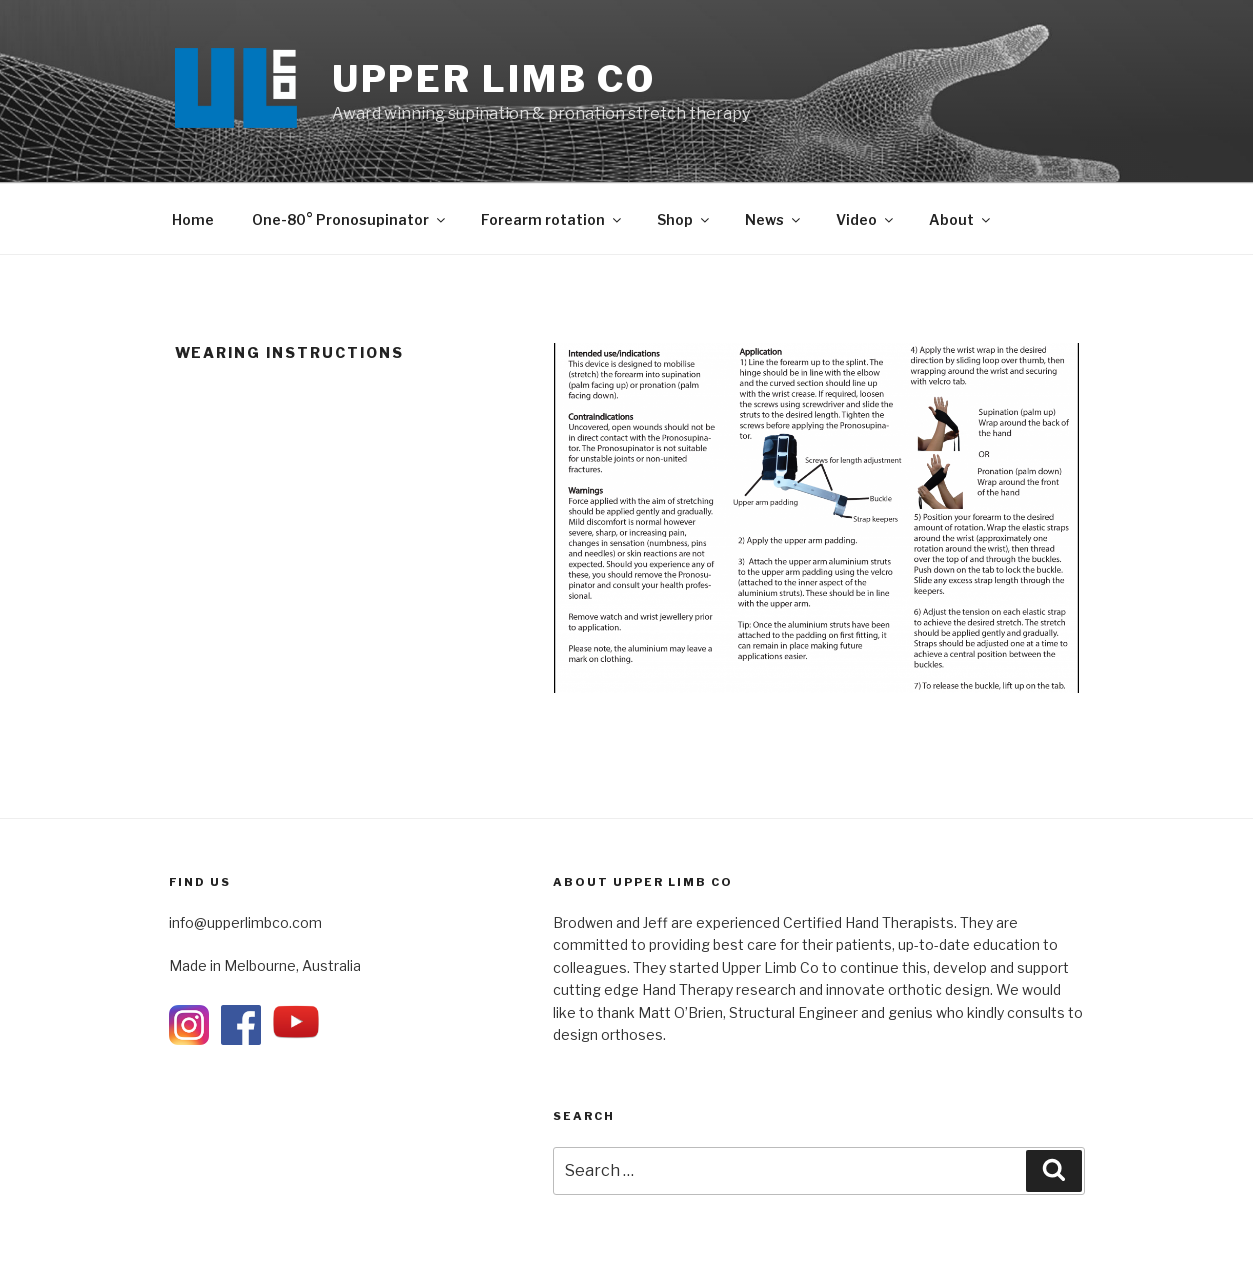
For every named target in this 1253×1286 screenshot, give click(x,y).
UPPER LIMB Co (494, 79)
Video (866, 219)
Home (193, 219)
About (961, 219)
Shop (684, 219)
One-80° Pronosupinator (350, 219)
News (774, 219)
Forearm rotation (552, 219)
